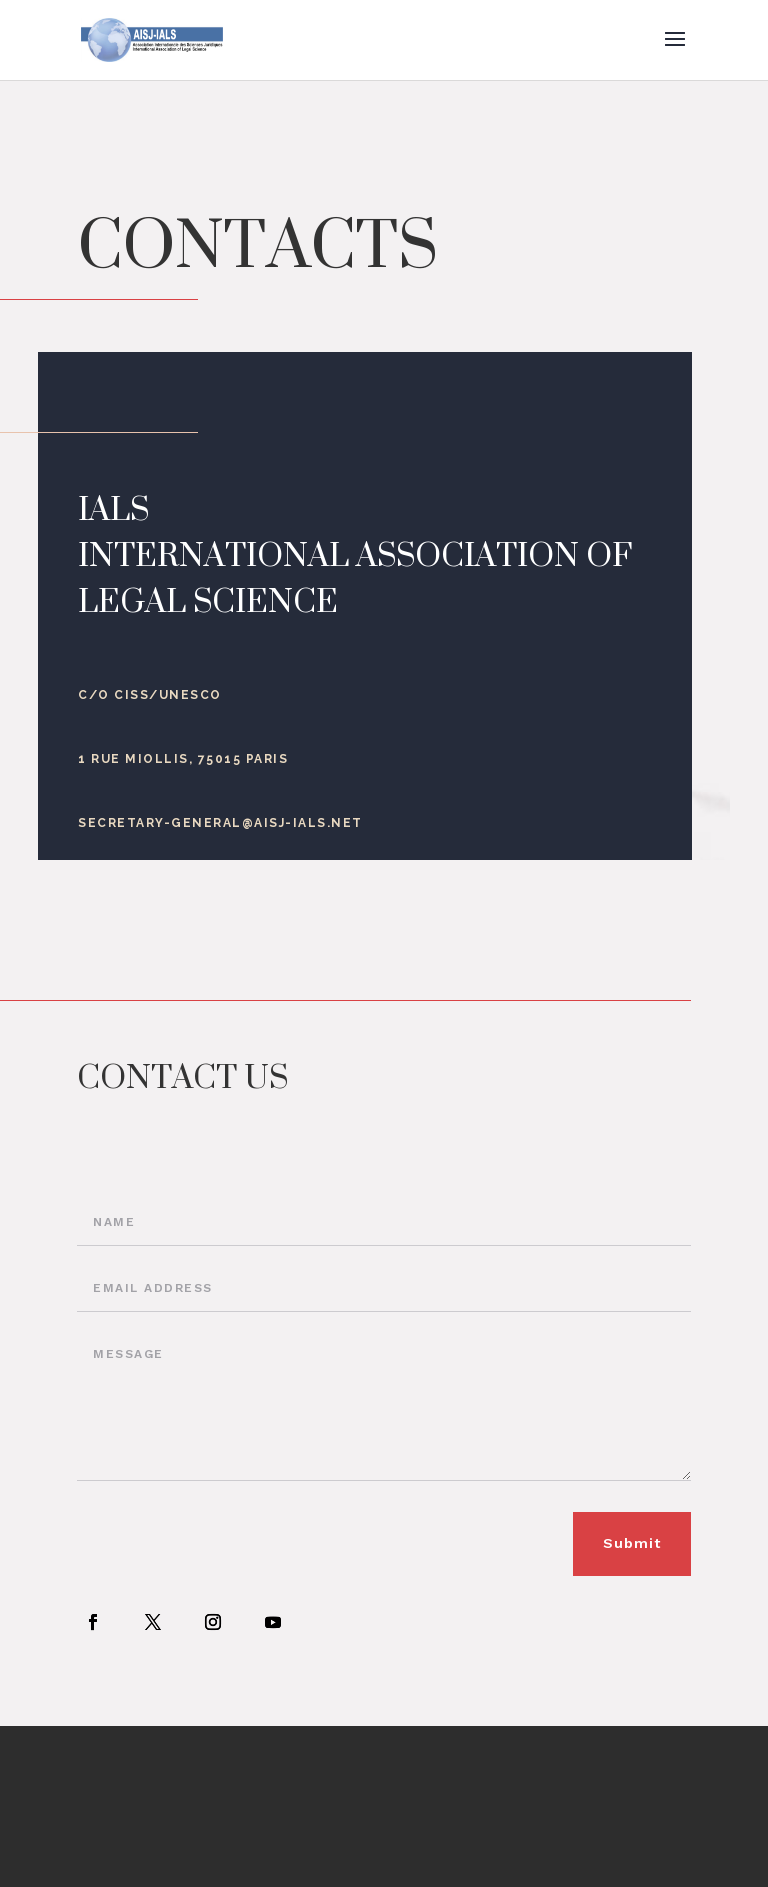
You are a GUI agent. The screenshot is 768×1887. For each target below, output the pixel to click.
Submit (632, 1543)
